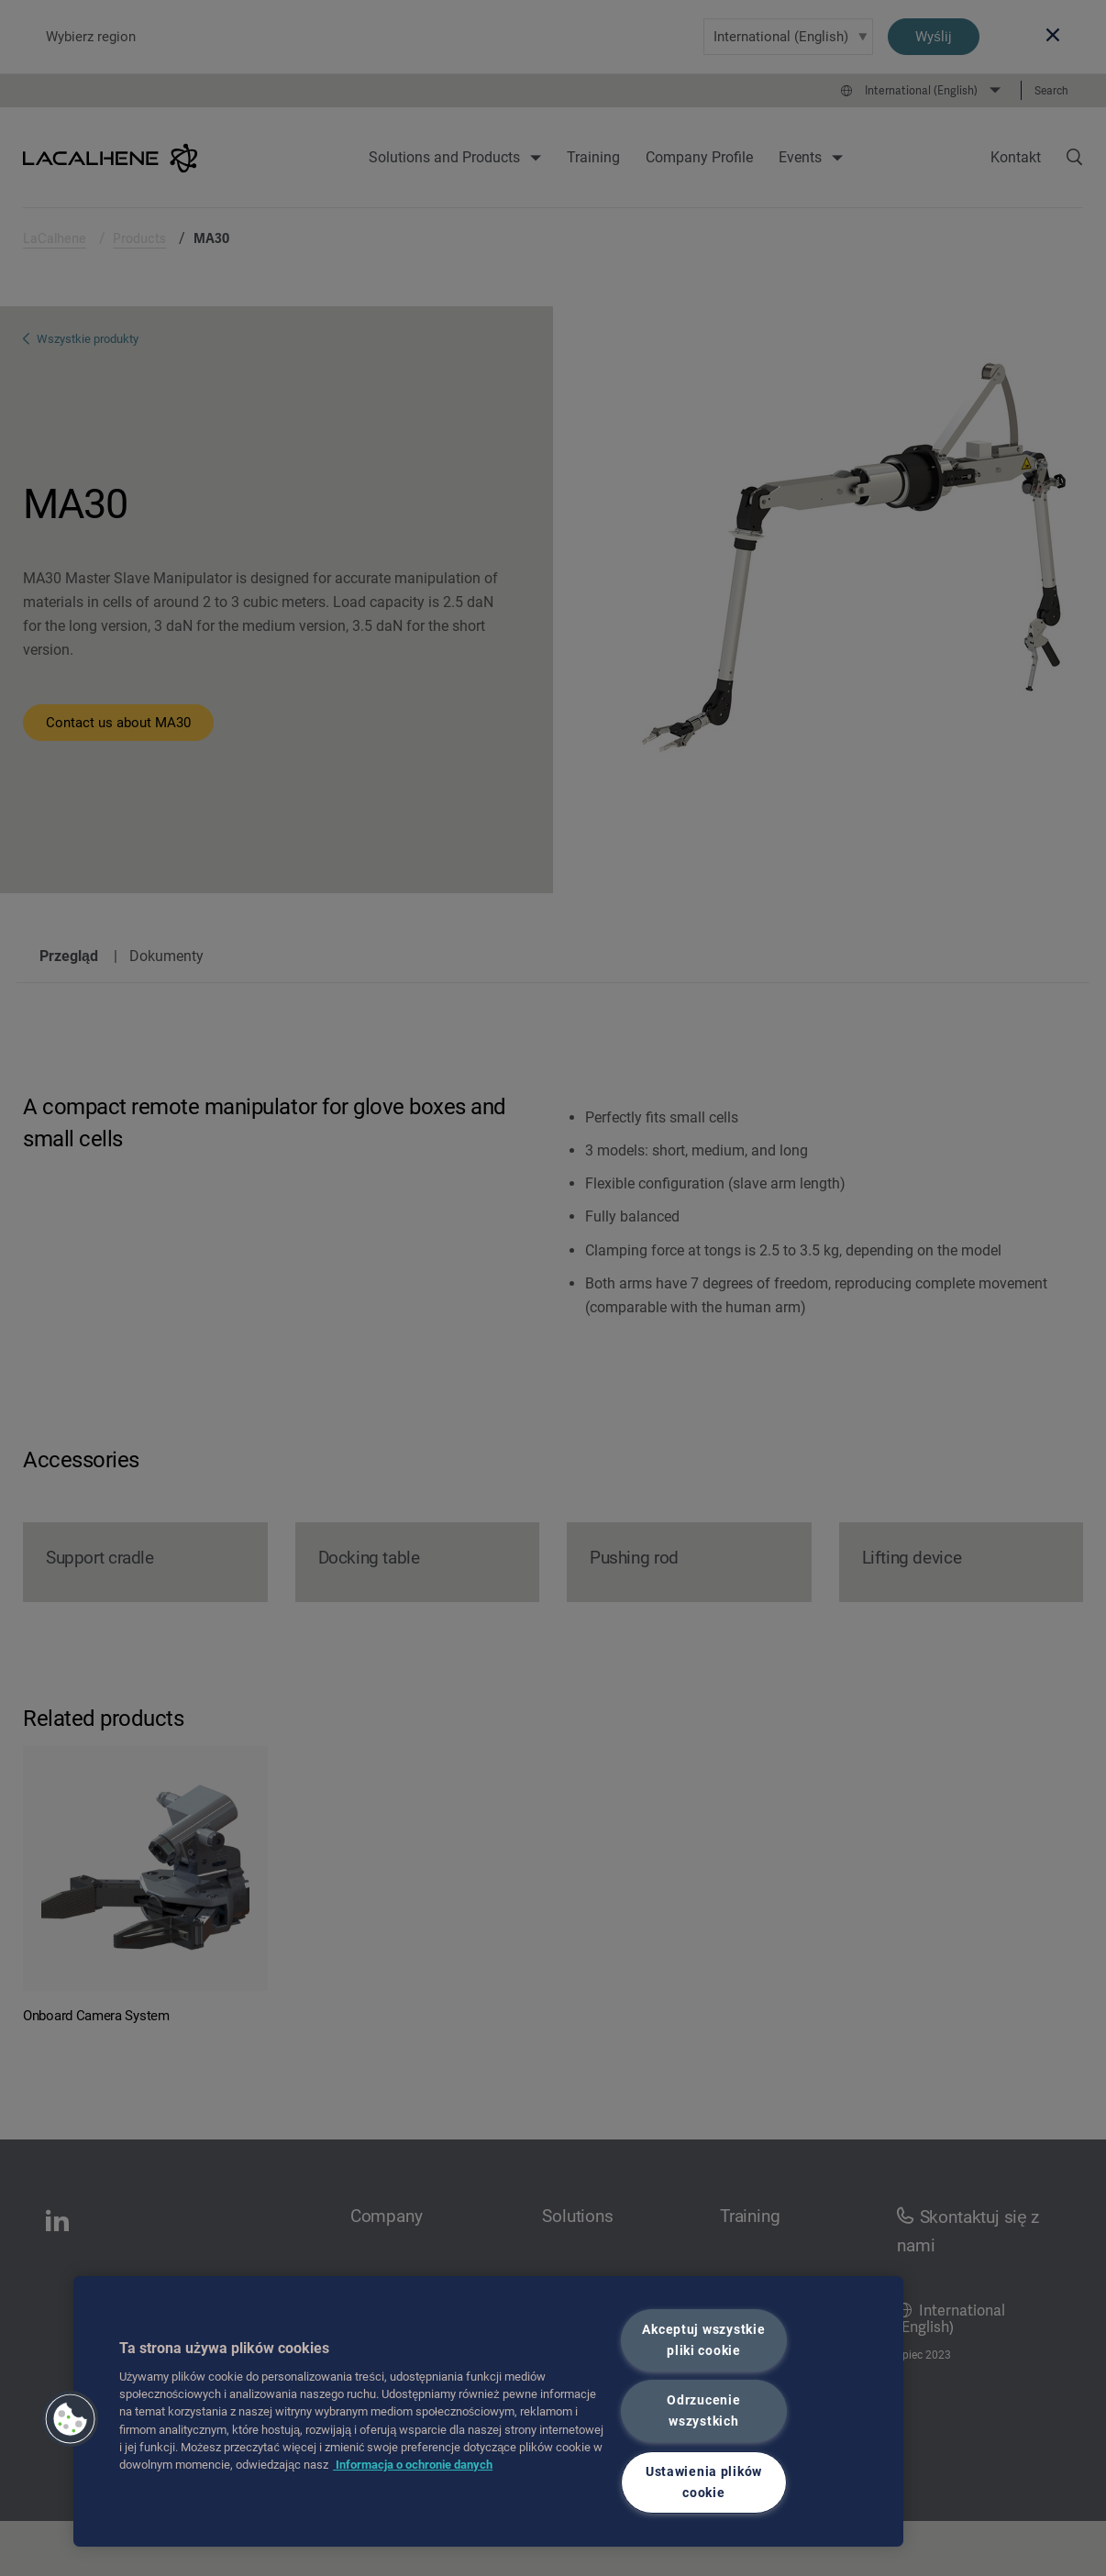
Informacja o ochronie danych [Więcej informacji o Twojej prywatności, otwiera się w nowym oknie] (412, 2464)
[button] (70, 2419)
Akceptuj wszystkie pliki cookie (703, 2340)
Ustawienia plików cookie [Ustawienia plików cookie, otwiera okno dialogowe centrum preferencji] (704, 2482)
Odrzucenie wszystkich (703, 2411)
